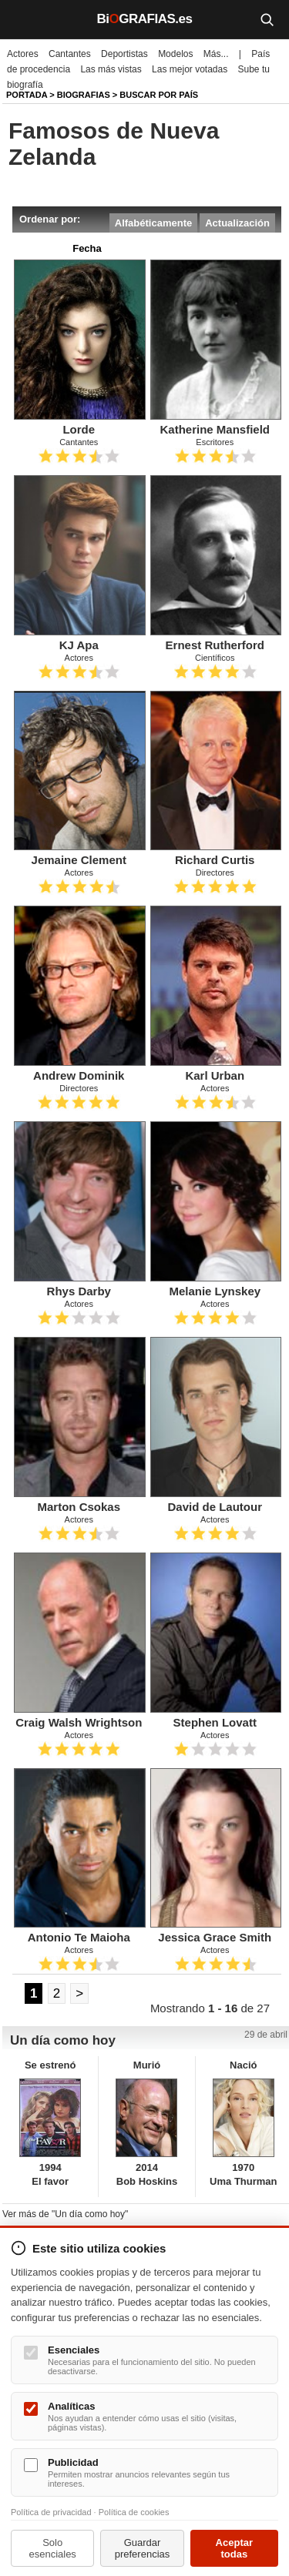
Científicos (214, 657)
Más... (216, 54)
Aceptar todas (234, 2548)
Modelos (175, 54)
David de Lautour (214, 1506)
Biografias (83, 94)
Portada (26, 94)
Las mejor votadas (189, 69)
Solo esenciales (52, 2548)
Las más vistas (110, 69)
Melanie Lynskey (214, 1291)
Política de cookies (134, 2512)
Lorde (78, 429)
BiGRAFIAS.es (145, 19)
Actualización (237, 223)
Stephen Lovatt (215, 1722)
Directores (215, 872)
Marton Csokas (78, 1506)
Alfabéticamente (153, 223)
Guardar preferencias (142, 2548)
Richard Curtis (214, 859)
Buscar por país (158, 94)
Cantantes (70, 54)
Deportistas (124, 54)
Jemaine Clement (79, 859)
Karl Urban (214, 1075)
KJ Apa (79, 645)
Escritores (215, 442)
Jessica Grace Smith (214, 1937)
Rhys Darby (79, 1291)
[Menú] (23, 19)
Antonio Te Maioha (79, 1937)
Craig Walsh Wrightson (78, 1722)
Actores (23, 54)
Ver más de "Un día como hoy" (65, 2214)
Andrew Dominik (78, 1075)
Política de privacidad (51, 2512)
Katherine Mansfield (215, 429)
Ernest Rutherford (215, 645)
